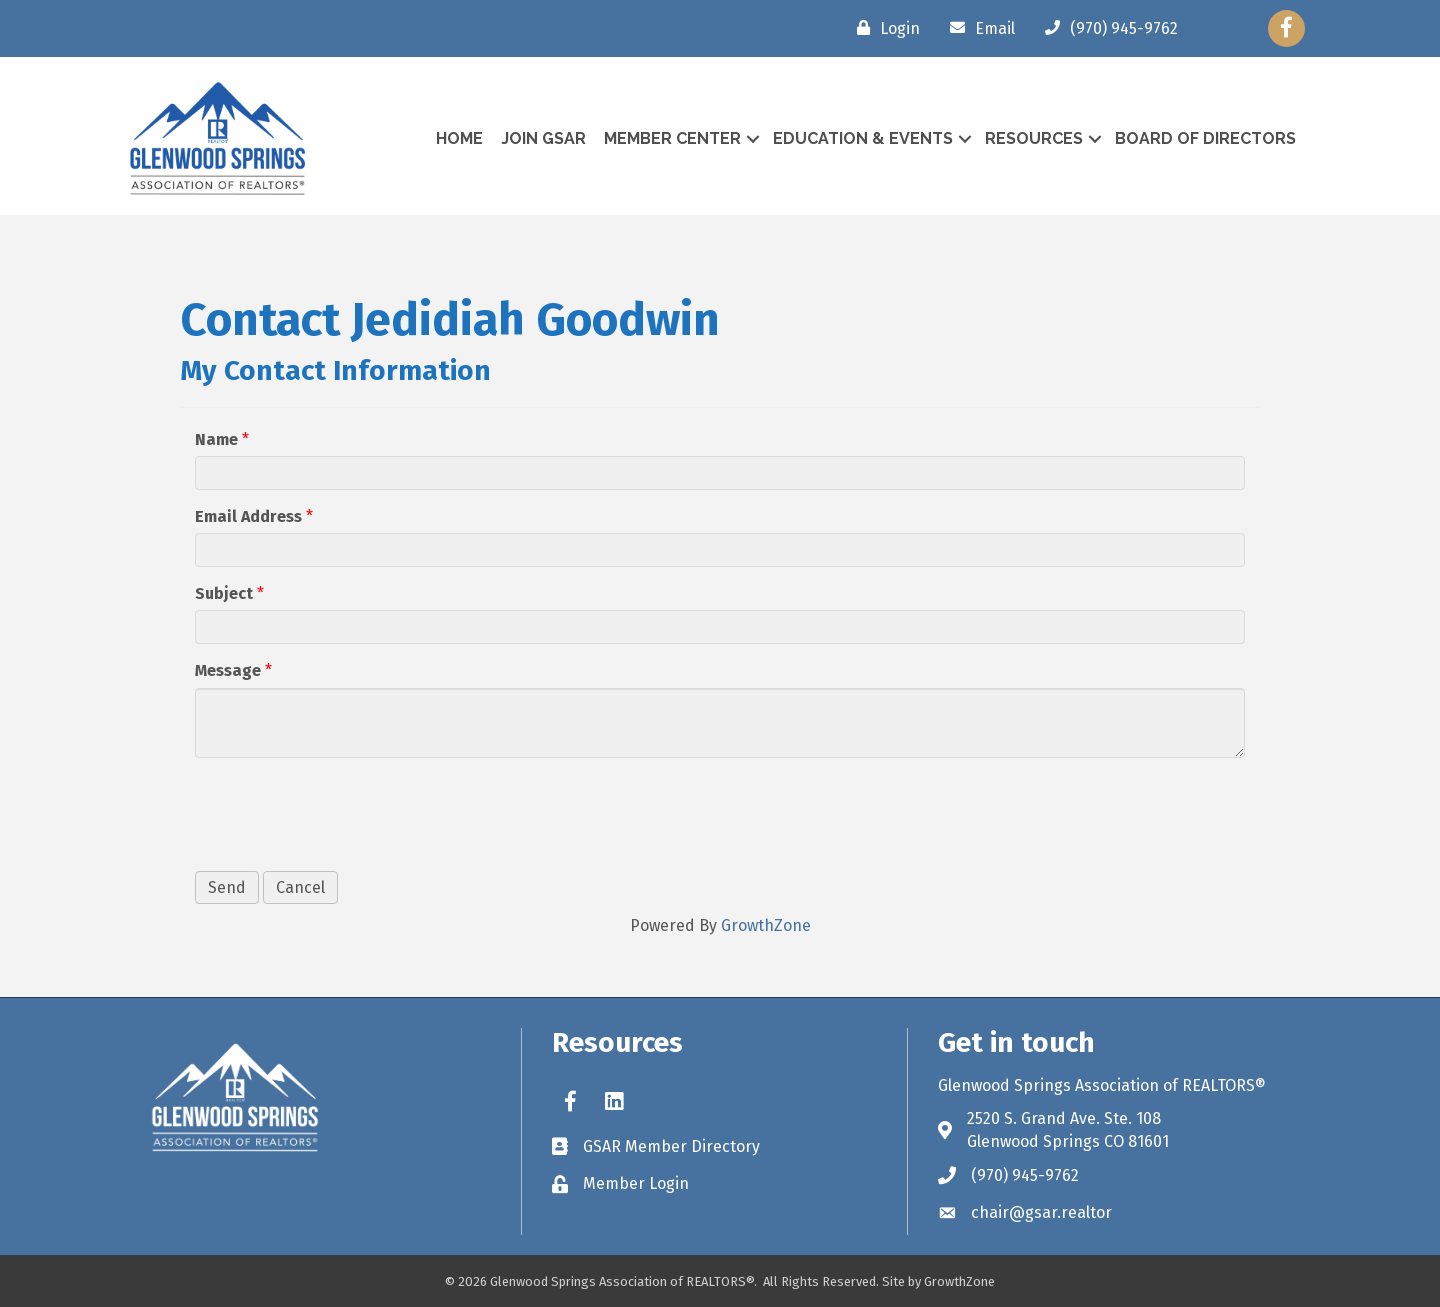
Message (228, 670)
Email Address (248, 516)
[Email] (977, 28)
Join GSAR (543, 138)
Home (459, 138)
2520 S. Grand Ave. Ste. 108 (1064, 1118)
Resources (1034, 138)
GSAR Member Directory (671, 1146)
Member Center (672, 138)
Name (216, 439)
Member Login (636, 1183)
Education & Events (863, 138)
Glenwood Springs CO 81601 (1068, 1141)
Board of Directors (1205, 138)
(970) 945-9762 (1025, 1175)
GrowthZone (766, 925)
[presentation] (347, 812)
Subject (224, 593)
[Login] (883, 28)
